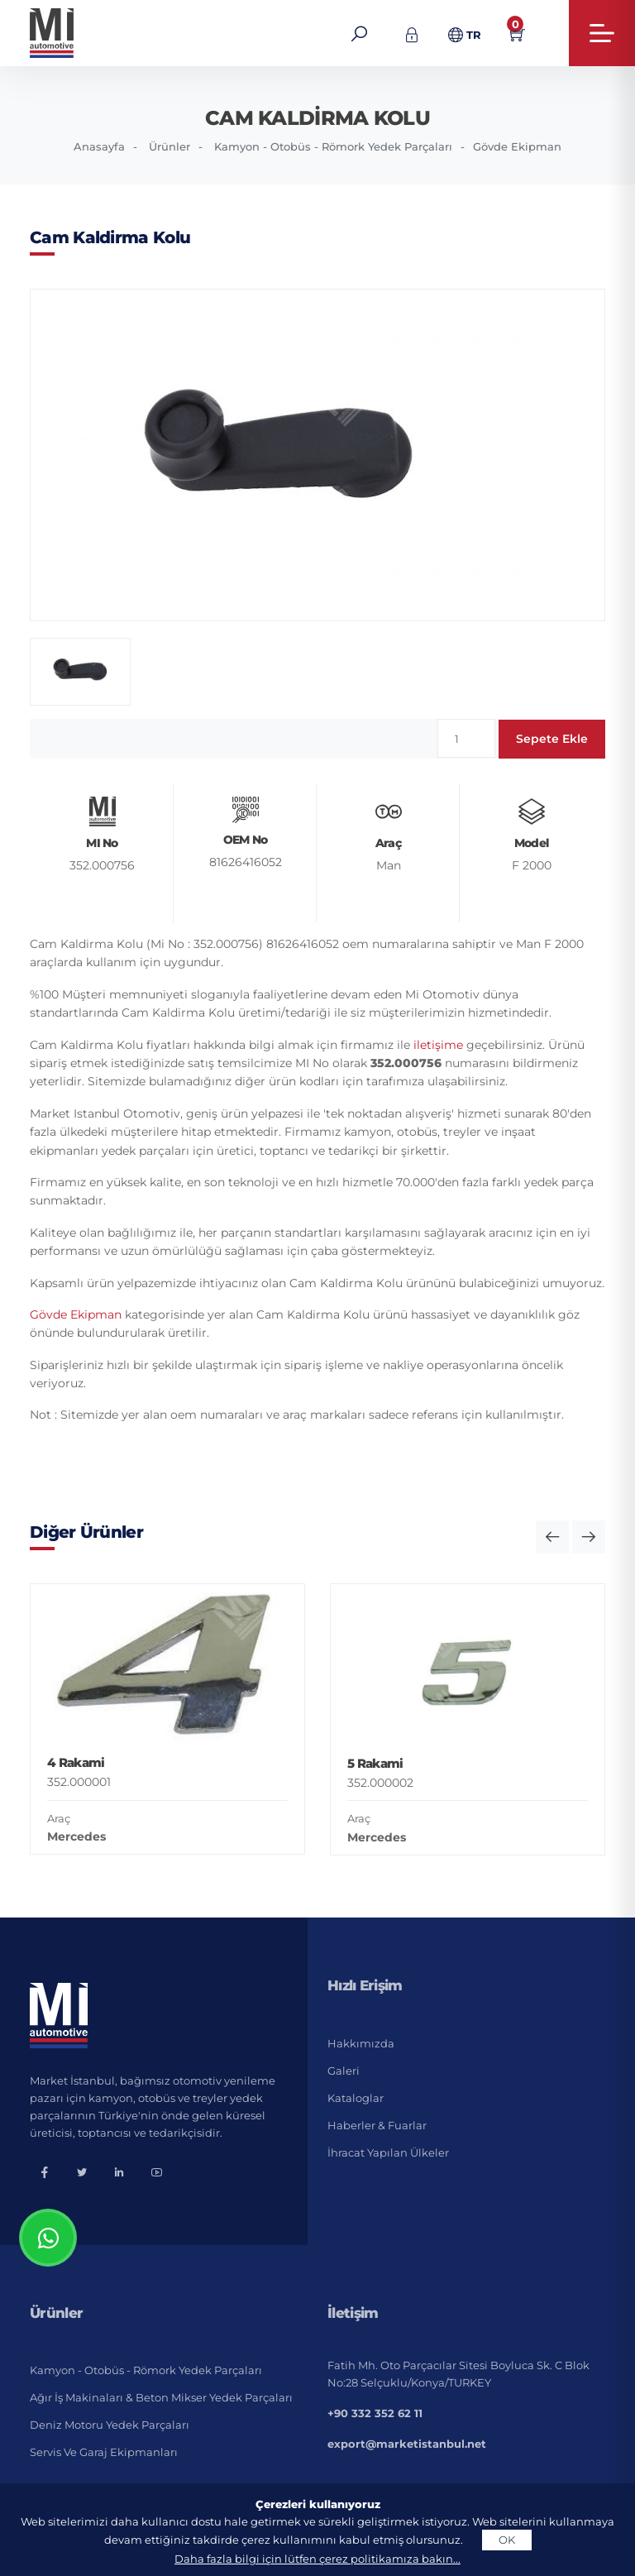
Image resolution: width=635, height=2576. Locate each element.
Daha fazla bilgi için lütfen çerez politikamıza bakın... (317, 2558)
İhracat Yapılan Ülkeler (388, 2152)
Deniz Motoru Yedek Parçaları (109, 2424)
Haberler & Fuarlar (377, 2125)
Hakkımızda (360, 2043)
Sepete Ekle (552, 738)
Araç (58, 1818)
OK (507, 2539)
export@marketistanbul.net (406, 2443)
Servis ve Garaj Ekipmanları (104, 2452)
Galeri (343, 2070)
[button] (552, 1537)
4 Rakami (75, 1762)
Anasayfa (99, 146)
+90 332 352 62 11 (375, 2413)
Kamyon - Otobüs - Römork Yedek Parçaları (333, 146)
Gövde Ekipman (517, 146)
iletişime (438, 1044)
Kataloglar (355, 2097)
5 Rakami (375, 1763)
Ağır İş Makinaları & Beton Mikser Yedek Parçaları (161, 2397)
